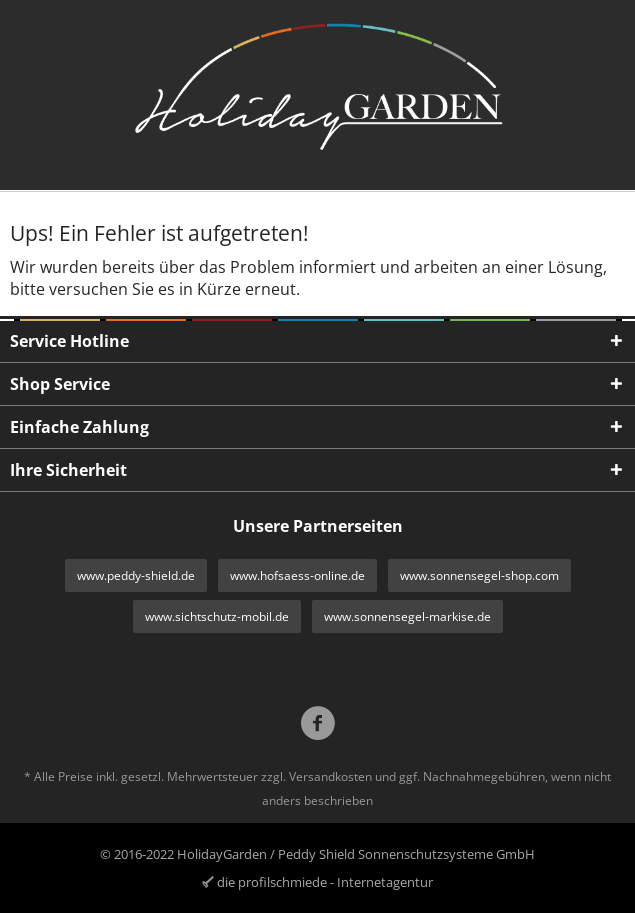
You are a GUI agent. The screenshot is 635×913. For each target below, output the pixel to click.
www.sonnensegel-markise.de (407, 616)
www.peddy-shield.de (136, 575)
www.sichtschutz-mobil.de (217, 616)
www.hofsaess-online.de (297, 575)
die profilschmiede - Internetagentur (325, 882)
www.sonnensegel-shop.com (479, 575)
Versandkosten (330, 776)
